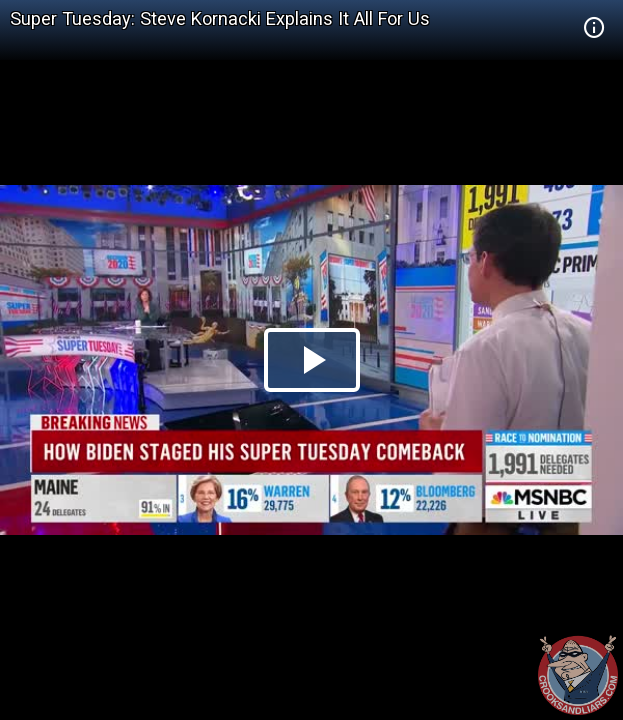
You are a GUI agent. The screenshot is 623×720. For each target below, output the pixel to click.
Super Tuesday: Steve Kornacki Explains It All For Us (220, 18)
